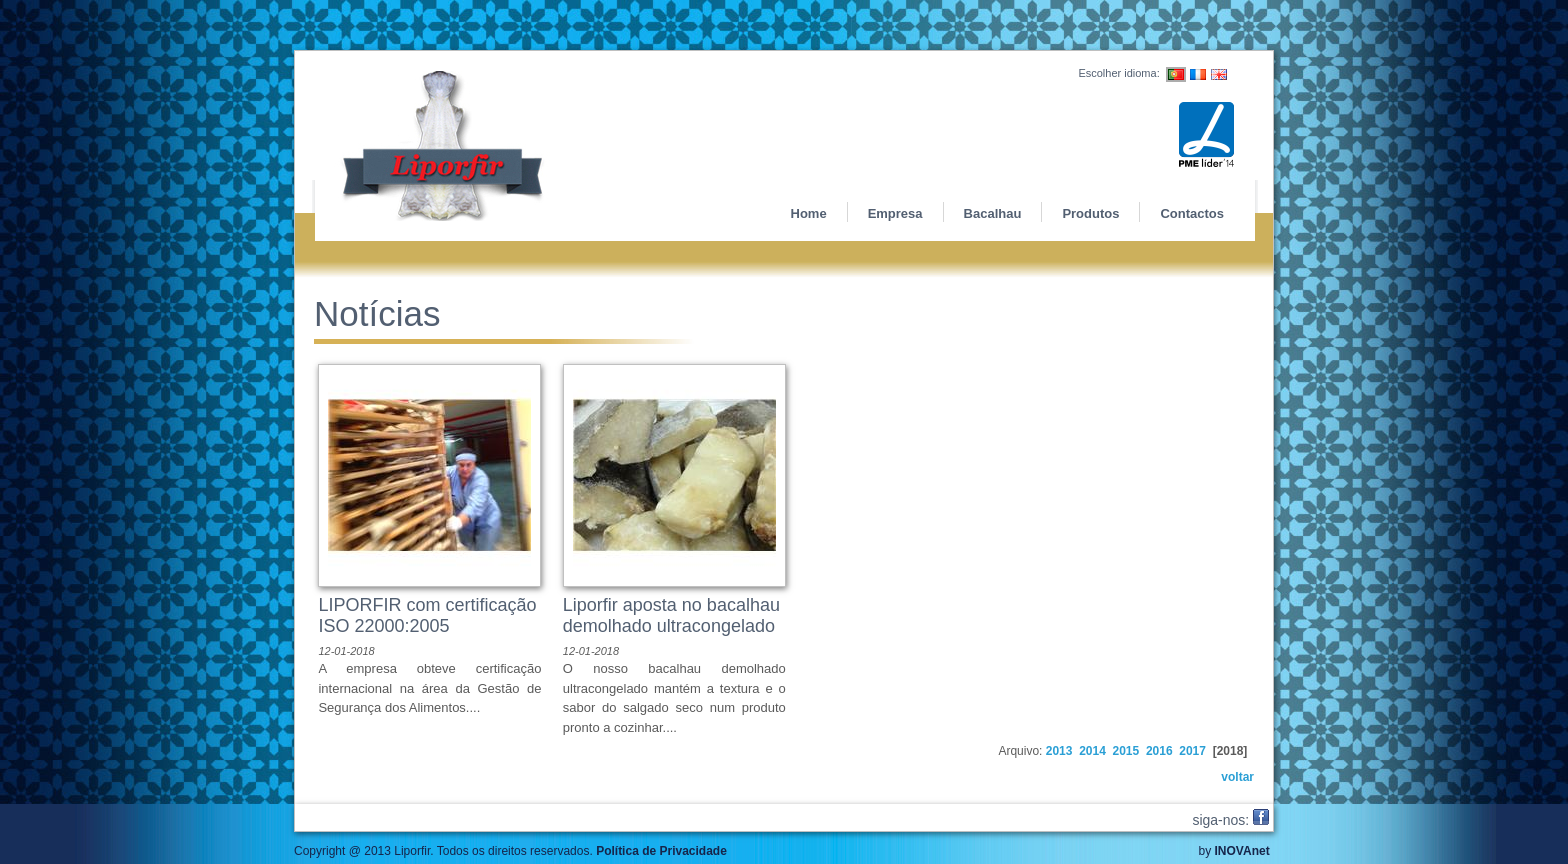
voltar (1237, 777)
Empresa (895, 213)
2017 (1192, 751)
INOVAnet (1242, 851)
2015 (1126, 751)
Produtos (1090, 213)
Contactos (1192, 213)
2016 (1159, 751)
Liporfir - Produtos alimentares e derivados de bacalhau (497, 146)
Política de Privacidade (661, 851)
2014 (1092, 751)
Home (809, 213)
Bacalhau (993, 213)
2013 (1059, 751)
